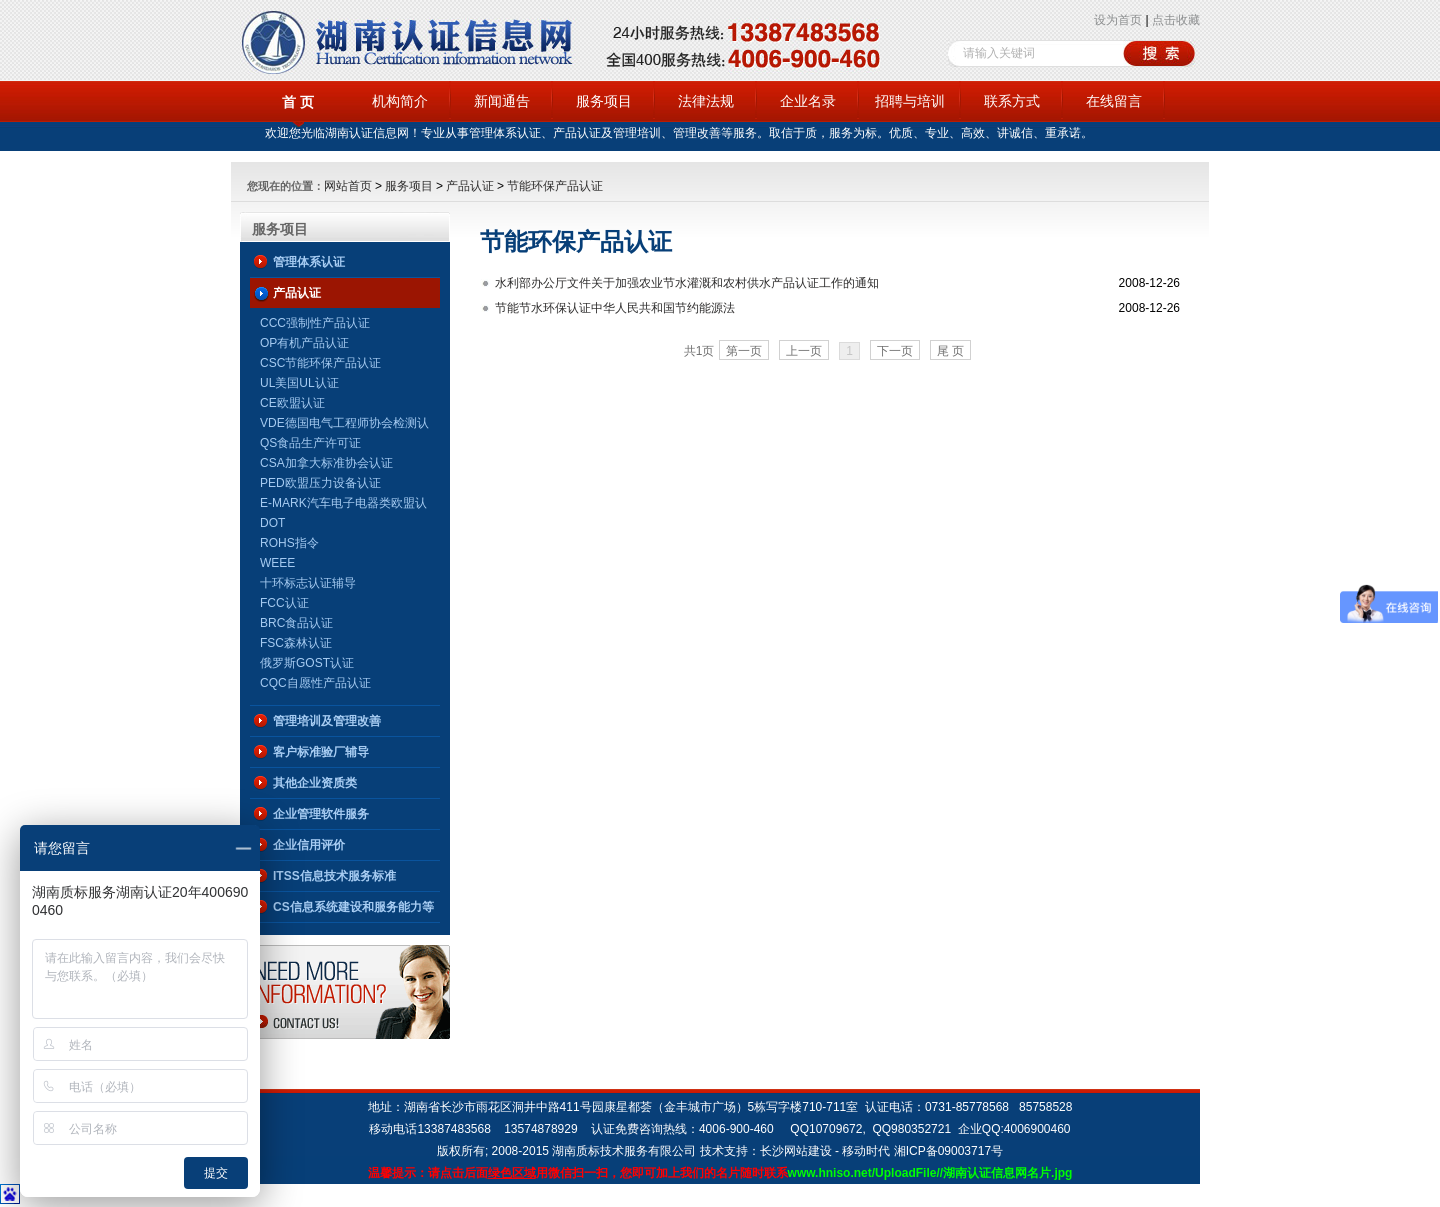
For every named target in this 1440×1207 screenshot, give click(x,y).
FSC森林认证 (296, 643)
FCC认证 (284, 603)
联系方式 (1012, 101)
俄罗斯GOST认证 (307, 663)
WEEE (277, 563)
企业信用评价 (309, 845)
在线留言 (1114, 101)
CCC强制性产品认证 (315, 323)
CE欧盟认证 (292, 403)
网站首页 (348, 186)
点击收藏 (1176, 20)
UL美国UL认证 (299, 383)
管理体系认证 (309, 262)
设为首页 (1118, 20)
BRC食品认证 (296, 623)
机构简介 (400, 101)
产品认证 (470, 186)
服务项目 (604, 101)
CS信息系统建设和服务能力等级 (353, 911)
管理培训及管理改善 (327, 721)
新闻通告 (502, 101)
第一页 (744, 351)
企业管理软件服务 (321, 814)
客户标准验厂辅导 (321, 752)
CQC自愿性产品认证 (315, 683)
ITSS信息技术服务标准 (334, 876)
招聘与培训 (910, 101)
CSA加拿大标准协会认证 (326, 463)
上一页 (804, 351)
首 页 (298, 102)
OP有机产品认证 (304, 343)
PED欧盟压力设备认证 (320, 483)
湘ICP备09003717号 (948, 1151)
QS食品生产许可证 (310, 443)
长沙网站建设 (796, 1151)
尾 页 (950, 351)
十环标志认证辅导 (308, 583)
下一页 (895, 351)
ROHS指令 (289, 543)
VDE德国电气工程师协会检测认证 (344, 424)
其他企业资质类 (315, 783)
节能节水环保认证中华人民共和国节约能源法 (615, 308)
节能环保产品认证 (555, 186)
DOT (272, 523)
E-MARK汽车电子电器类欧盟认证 (343, 504)
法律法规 (706, 101)
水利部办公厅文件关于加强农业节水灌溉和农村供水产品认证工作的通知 (687, 283)
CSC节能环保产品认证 (320, 363)
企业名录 (808, 101)
